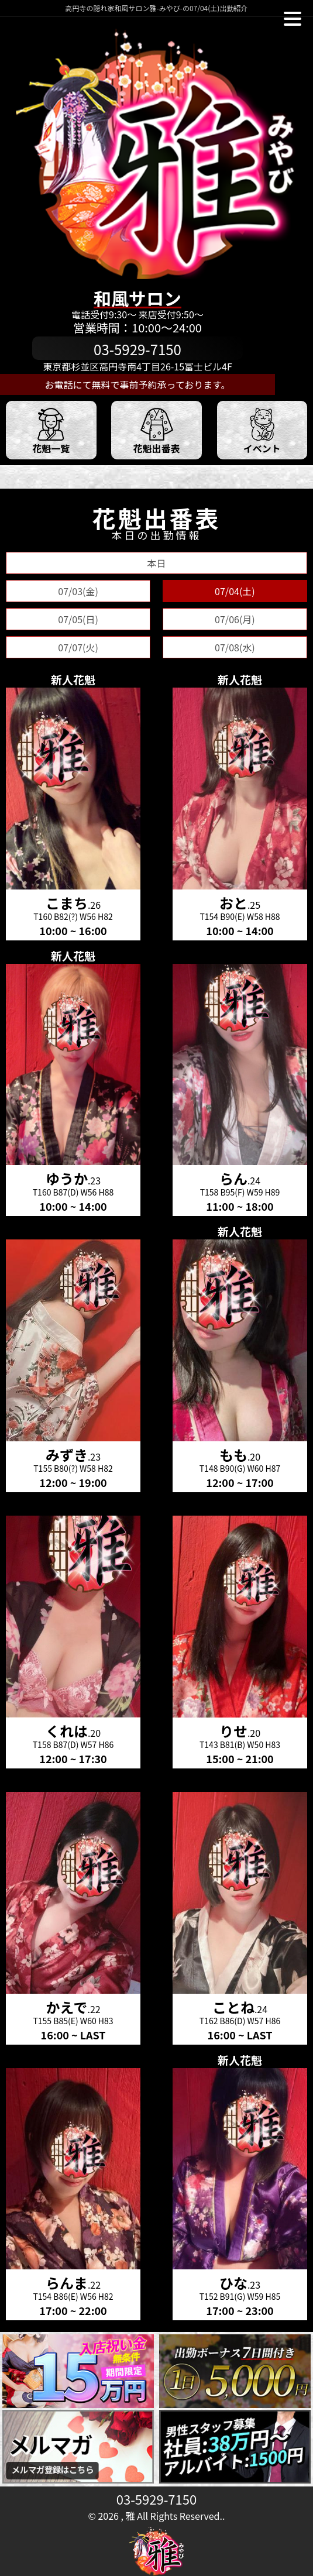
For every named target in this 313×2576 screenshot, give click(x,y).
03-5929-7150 (156, 2498)
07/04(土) (235, 591)
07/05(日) (78, 619)
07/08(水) (235, 647)
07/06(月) (235, 619)
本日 (156, 563)
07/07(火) (78, 647)
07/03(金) (78, 591)
